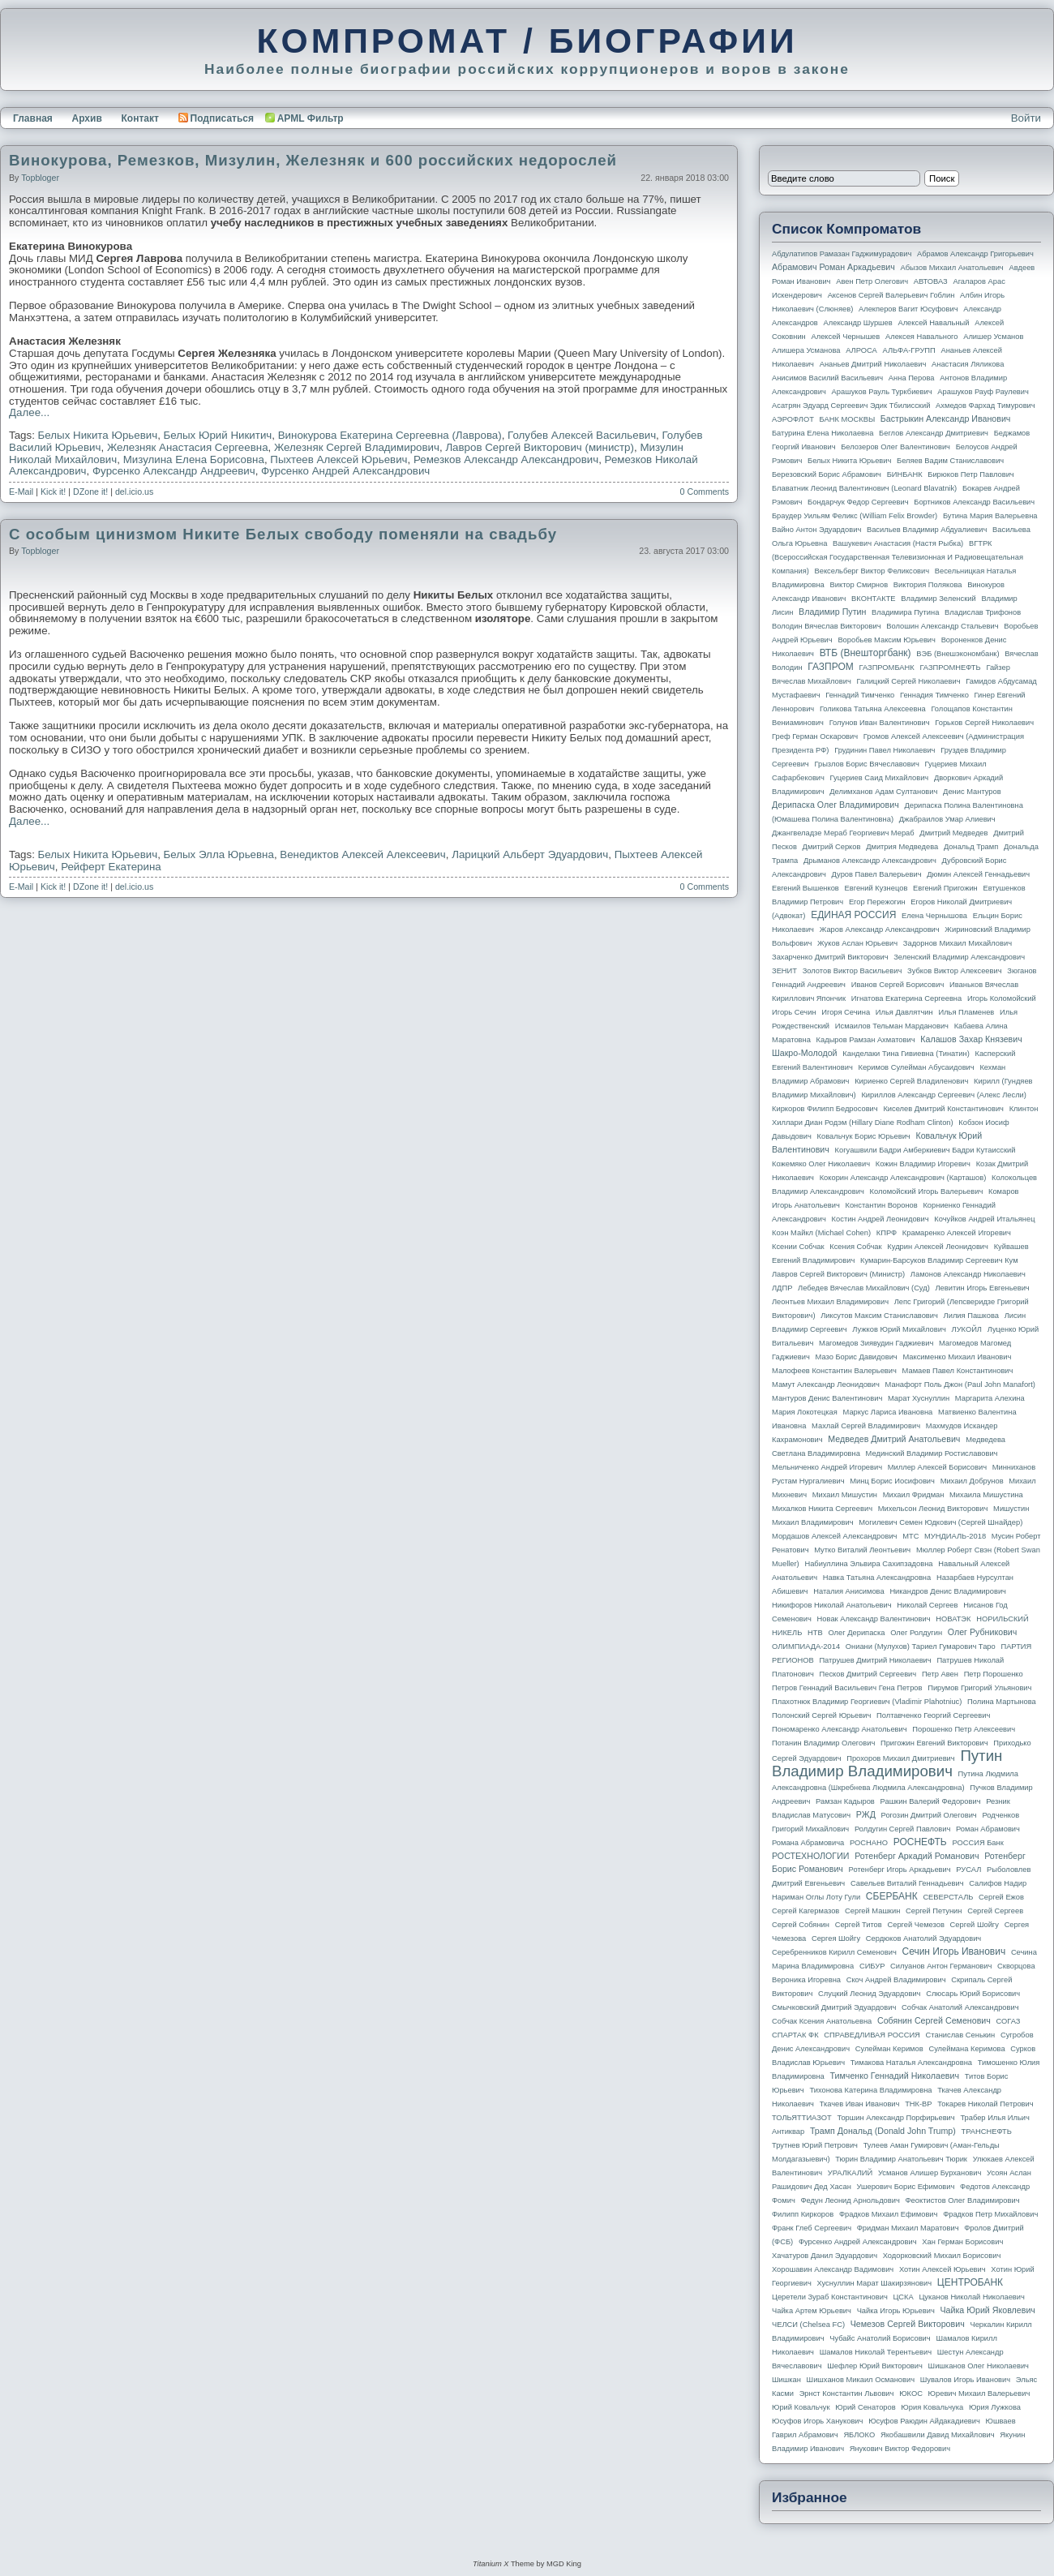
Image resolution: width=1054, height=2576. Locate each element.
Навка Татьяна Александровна (877, 1578)
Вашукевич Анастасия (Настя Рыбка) (898, 543)
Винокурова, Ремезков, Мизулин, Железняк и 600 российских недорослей (313, 160)
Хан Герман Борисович (962, 2242)
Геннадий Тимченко (859, 695)
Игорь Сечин (794, 1012)
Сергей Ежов (1001, 1897)
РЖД (866, 1814)
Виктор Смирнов (859, 585)
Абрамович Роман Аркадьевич (833, 267)
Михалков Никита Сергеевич (822, 1509)
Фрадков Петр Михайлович (990, 2214)
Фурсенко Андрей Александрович (345, 471)
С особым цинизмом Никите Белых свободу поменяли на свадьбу (283, 534)
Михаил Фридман (914, 1495)
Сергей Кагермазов (805, 1911)
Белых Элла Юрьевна (219, 854)
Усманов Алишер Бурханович (929, 2173)
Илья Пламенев (966, 1012)
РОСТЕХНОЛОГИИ (810, 1856)
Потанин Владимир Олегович (823, 1743)
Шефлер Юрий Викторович (875, 2366)
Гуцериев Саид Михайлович (879, 778)
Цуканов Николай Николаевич (971, 2297)
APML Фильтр (310, 118)
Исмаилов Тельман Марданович (892, 1026)
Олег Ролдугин (916, 1633)
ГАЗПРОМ (831, 666)
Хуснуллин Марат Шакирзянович (874, 2283)
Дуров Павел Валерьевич (877, 874)
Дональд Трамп (971, 847)
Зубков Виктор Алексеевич (954, 971)
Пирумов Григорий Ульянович (979, 1688)
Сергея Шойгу (836, 1938)
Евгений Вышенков (805, 888)
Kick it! (53, 491)
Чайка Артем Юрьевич (811, 2311)
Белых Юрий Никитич (218, 435)
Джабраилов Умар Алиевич (947, 819)
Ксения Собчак (855, 1247)
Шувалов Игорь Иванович (965, 2380)
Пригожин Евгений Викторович (934, 1743)
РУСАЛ (968, 1869)
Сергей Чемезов (915, 1925)
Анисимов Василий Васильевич (827, 378)
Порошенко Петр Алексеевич (963, 1729)
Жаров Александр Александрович (880, 929)
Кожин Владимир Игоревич (923, 1164)
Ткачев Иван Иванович (860, 2104)
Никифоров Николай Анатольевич (832, 1605)
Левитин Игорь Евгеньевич (982, 1288)
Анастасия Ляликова (968, 364)
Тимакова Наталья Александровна (911, 2063)
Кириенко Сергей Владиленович (911, 1081)
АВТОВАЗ (931, 281)
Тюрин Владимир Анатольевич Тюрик (901, 2159)
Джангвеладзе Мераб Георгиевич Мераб (843, 833)
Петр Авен (940, 1674)
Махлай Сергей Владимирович (866, 1426)
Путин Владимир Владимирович (887, 1763)
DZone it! (90, 491)
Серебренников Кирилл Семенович (834, 1952)
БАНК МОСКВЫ (848, 419)
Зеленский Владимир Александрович (959, 957)
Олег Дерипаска (856, 1633)
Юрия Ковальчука (932, 2407)
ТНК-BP (918, 2104)
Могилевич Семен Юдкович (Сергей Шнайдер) (940, 1522)
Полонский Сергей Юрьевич (821, 1715)
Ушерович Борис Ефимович (906, 2187)
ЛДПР (782, 1288)
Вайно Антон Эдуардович (816, 530)
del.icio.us (134, 491)
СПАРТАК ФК (795, 2035)
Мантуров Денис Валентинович (827, 1398)
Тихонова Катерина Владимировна (870, 2090)
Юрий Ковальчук (801, 2407)
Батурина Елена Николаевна (822, 433)
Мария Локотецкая (805, 1412)
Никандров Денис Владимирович (947, 1591)
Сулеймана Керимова (966, 2049)
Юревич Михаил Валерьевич (979, 2393)
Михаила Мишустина (986, 1495)
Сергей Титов (858, 1925)
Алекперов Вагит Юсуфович (908, 309)
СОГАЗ (1008, 2021)
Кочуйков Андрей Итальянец (984, 1219)
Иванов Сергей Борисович (898, 985)
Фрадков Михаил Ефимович (888, 2214)
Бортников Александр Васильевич (974, 502)
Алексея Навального (921, 337)
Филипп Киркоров (802, 2214)
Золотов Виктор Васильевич (852, 971)
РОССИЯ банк (977, 1843)
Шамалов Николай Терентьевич (876, 2352)
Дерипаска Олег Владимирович (835, 804)
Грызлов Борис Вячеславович (866, 764)
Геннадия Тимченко (934, 695)
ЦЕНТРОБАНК (970, 2282)
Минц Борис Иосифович (892, 1481)
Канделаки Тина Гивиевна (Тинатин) (906, 1054)
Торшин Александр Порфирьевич (895, 2118)
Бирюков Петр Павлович (970, 474)
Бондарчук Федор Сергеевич (858, 502)
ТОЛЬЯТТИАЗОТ (802, 2118)
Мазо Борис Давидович (857, 1357)
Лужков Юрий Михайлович (898, 1329)
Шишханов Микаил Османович (861, 2380)
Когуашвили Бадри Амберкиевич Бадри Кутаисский (925, 1150)
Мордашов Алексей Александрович (834, 1536)
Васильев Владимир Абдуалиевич (927, 530)
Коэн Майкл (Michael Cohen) (821, 1233)
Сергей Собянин (800, 1925)
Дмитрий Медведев (953, 833)
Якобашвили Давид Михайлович (937, 2435)
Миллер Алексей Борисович (937, 1467)
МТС (910, 1536)
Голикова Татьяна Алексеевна (873, 709)
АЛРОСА (861, 350)
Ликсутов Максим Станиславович (879, 1316)
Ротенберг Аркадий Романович (917, 1856)
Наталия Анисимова (848, 1591)
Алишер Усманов (993, 337)
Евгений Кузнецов (876, 888)
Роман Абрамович (988, 1829)
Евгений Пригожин (945, 888)
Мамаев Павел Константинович (957, 1371)
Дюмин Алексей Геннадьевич (978, 874)
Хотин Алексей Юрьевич (942, 2269)
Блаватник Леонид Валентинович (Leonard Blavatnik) (864, 488)
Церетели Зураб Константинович (830, 2297)
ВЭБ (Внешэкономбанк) (957, 654)
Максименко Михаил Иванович (956, 1357)
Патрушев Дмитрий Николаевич (875, 1660)
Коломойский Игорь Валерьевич (926, 1191)
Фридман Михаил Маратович (908, 2228)
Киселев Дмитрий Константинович (943, 1109)
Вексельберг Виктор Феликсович (872, 571)
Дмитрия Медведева (902, 847)
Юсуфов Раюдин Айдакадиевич (924, 2421)
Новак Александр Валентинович (874, 1619)
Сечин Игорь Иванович (953, 1951)
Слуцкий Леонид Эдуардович (869, 1994)
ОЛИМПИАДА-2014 (806, 1646)
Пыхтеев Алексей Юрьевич (338, 459)
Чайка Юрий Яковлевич (987, 2310)
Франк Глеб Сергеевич (811, 2228)
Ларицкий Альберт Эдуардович (530, 854)
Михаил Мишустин (844, 1495)
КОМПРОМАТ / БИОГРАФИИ (526, 40)
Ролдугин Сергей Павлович (902, 1829)
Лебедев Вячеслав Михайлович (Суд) (864, 1288)
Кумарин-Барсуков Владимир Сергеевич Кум (939, 1260)
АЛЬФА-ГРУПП (908, 350)
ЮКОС (911, 2393)
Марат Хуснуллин (918, 1398)
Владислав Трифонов (983, 612)
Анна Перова (912, 378)
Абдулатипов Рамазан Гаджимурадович (841, 254)
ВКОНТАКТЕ (873, 599)
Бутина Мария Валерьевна (990, 516)
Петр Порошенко (993, 1674)
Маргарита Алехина (990, 1398)
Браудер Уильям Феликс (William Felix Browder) (854, 516)
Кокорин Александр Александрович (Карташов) (903, 1178)
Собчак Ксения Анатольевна (822, 2021)
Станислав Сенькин (961, 2035)
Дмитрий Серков (832, 847)
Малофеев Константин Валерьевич (834, 1371)
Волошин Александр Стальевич (942, 626)
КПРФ (886, 1233)
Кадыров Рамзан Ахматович (865, 1040)
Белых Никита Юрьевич (98, 435)
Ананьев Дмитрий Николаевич (873, 364)
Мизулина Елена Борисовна (193, 459)
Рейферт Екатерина (111, 867)
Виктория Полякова (927, 585)
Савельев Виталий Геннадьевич (907, 1883)
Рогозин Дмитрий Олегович (929, 1815)
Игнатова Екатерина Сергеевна (906, 998)
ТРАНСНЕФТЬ (987, 2131)
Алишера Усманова (806, 350)
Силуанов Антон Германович (941, 1966)
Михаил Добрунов (972, 1481)
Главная (33, 118)
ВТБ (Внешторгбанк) (865, 653)
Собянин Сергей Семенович (934, 2020)
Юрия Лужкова (995, 2407)
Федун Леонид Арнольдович (849, 2200)
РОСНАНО (869, 1843)
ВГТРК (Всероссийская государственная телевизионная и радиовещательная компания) (897, 557)
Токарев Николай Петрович (985, 2104)
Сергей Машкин (872, 1911)
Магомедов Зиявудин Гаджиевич (876, 1343)
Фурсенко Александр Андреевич (173, 471)
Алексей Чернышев (845, 337)
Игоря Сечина (845, 1012)
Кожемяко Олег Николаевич (821, 1164)
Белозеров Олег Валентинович (895, 447)
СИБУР (872, 1966)
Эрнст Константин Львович (846, 2393)
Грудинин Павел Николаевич (884, 750)
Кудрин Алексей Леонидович (937, 1247)
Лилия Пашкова (971, 1316)
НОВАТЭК (953, 1619)
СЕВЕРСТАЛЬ (948, 1897)
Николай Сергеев (927, 1605)
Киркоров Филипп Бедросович (825, 1109)
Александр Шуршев (858, 323)
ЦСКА (903, 2297)
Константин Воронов (881, 1205)
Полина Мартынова (1001, 1702)
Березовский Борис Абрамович (826, 474)
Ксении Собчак (798, 1247)
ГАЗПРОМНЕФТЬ (949, 667)
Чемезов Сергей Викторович (907, 2324)
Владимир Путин (832, 611)
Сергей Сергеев (995, 1911)
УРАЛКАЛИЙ (850, 2173)
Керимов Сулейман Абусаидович (916, 1067)
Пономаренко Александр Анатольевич (839, 1729)
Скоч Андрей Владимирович (896, 1980)
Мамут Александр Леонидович (826, 1384)
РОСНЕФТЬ (920, 1842)
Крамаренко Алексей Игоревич (956, 1233)
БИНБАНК (905, 474)
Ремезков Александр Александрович (505, 459)
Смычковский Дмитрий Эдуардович (834, 2007)
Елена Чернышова (934, 916)
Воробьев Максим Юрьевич (887, 640)
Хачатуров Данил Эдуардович (824, 2256)
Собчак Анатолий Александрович (960, 2007)
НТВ (815, 1633)
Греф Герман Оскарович (815, 736)
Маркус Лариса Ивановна (888, 1412)
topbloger (40, 177)
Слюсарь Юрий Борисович (973, 1994)
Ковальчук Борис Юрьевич (863, 1136)
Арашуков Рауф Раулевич (983, 392)
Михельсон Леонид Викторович (933, 1509)
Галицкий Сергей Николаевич (908, 681)
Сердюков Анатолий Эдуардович (923, 1938)
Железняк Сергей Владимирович (356, 447)
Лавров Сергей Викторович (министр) (539, 447)
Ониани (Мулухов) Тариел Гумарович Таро (921, 1646)
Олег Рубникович (983, 1632)
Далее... (29, 412)
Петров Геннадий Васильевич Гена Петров (847, 1688)
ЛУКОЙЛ (967, 1329)
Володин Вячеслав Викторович (826, 626)
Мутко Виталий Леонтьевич (862, 1550)
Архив (87, 118)
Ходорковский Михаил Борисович (942, 2256)
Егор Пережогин (877, 902)
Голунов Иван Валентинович (879, 723)
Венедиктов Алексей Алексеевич (362, 854)
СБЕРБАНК (892, 1896)
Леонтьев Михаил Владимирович (830, 1302)
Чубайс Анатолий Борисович (879, 2338)
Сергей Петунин (934, 1911)
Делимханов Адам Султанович (883, 792)
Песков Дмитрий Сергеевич (868, 1674)
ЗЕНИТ (784, 971)
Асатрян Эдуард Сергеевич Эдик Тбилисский (851, 405)
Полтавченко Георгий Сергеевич (933, 1715)
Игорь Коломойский (1001, 998)
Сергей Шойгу (974, 1925)
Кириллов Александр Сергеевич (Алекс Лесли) (943, 1095)
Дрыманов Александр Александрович (869, 861)
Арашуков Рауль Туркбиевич (882, 392)
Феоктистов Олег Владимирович (963, 2200)
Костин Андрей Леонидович (880, 1219)
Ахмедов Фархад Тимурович (985, 405)
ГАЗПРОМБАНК (886, 667)
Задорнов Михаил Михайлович (957, 943)
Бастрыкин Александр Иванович (945, 418)
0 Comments (704, 491)
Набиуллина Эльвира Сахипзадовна (868, 1564)
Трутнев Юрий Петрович (815, 2145)
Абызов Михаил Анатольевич (952, 268)
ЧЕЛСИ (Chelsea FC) (808, 2325)
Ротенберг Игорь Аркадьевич (900, 1869)
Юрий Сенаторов (865, 2407)
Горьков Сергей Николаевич (984, 723)
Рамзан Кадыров (845, 1801)
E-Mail (21, 491)
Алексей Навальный (933, 323)
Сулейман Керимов (889, 2049)
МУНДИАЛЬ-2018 (955, 1536)
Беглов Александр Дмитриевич (933, 433)
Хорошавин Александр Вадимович (832, 2269)
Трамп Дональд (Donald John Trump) (883, 2131)
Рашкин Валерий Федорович (930, 1801)
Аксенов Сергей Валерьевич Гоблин (891, 295)
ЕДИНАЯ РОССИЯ (853, 915)
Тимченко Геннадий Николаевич (894, 2075)
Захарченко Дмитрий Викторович (830, 957)
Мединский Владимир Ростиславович (932, 1453)
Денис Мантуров (972, 792)
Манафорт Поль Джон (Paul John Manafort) (960, 1384)
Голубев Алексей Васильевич (582, 435)
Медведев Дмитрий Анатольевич (894, 1439)
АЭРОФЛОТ (793, 419)
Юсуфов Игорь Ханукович (817, 2421)
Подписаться (216, 118)
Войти (1026, 118)
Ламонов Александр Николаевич (968, 1274)
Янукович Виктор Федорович (900, 2449)
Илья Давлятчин (904, 1012)
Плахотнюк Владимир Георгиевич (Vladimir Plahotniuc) (867, 1702)
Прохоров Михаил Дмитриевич (900, 1758)
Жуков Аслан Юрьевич (857, 943)
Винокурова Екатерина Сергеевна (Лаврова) (390, 435)
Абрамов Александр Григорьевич (975, 254)
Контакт (139, 118)
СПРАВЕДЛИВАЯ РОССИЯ (872, 2035)
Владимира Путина (905, 612)
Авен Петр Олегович (872, 281)
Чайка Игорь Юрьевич (896, 2311)
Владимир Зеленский (938, 599)
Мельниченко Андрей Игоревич (827, 1467)
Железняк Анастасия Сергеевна (187, 447)
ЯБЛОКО (859, 2435)
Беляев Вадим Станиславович (950, 461)
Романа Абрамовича (808, 1843)
